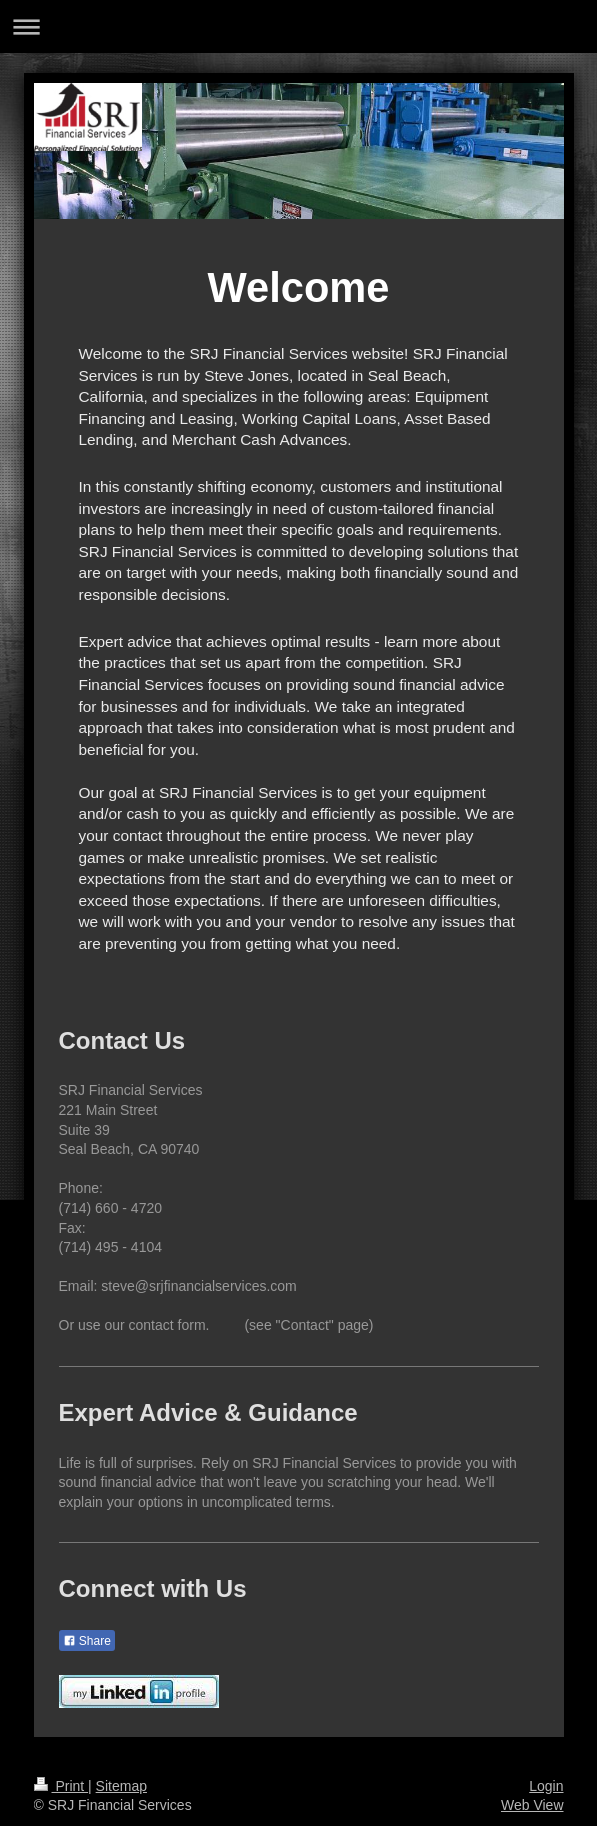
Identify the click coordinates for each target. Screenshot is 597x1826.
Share (87, 1641)
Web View (532, 1805)
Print (61, 1786)
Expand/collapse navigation (298, 26)
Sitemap (121, 1786)
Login (546, 1786)
